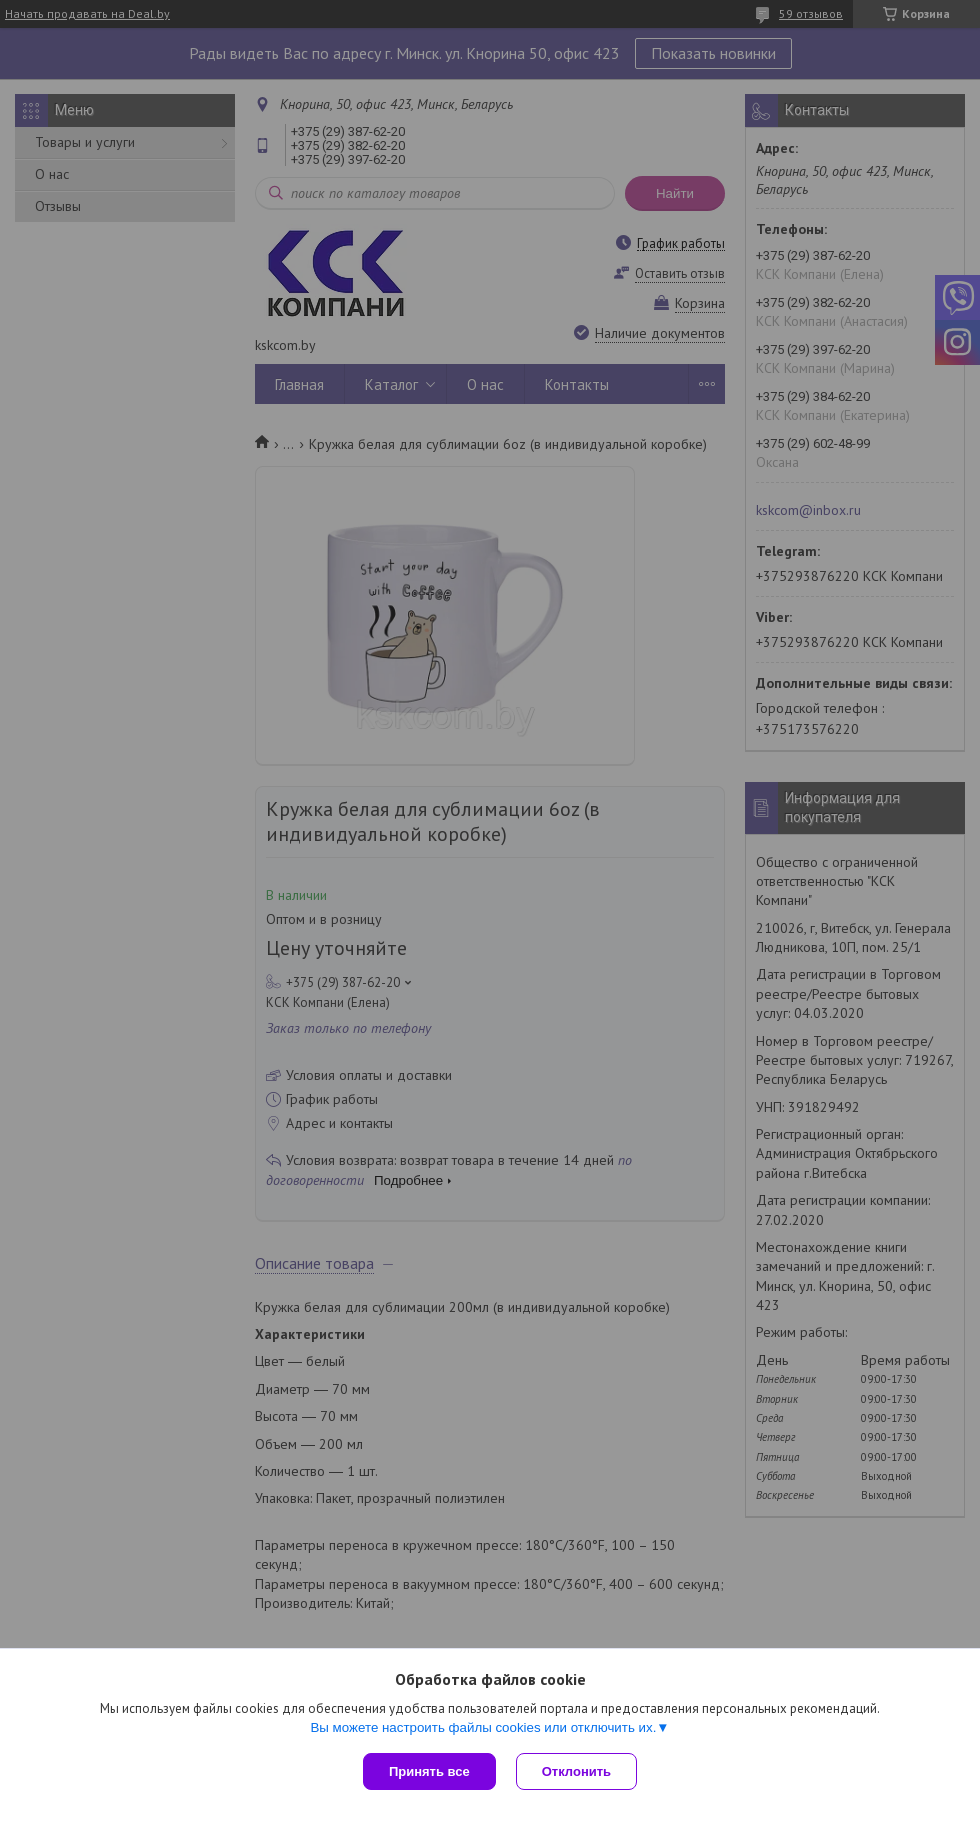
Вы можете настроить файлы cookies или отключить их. (483, 1727)
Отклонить (576, 1771)
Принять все (429, 1771)
